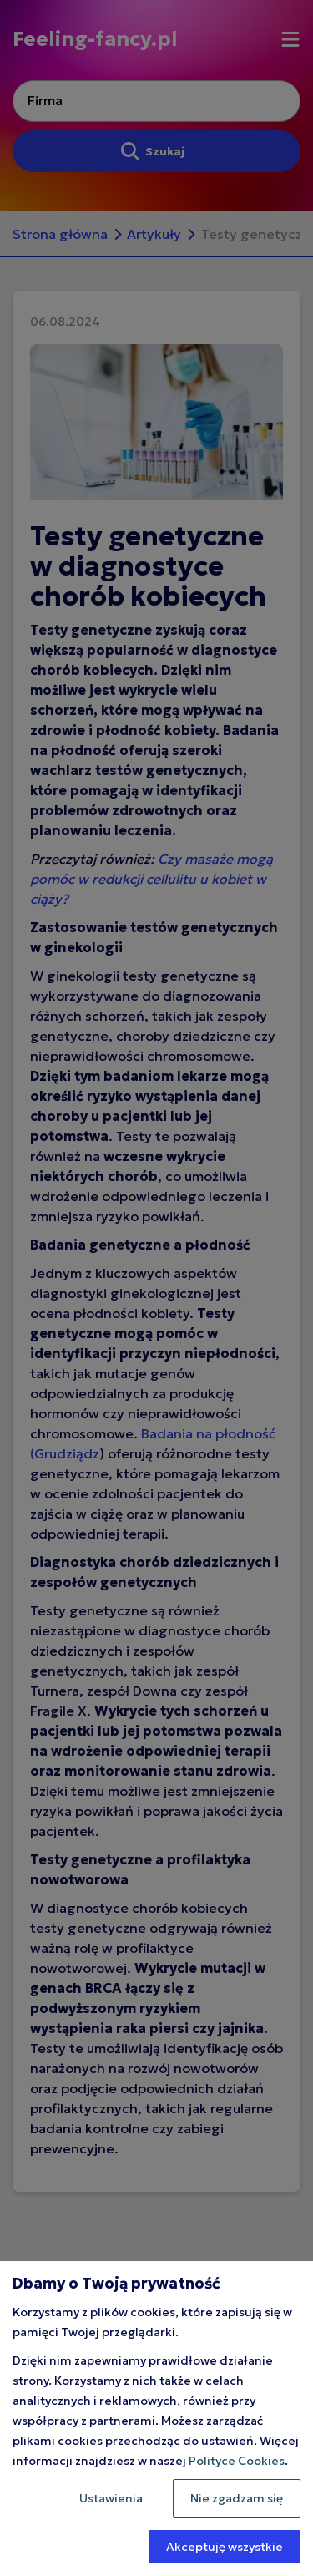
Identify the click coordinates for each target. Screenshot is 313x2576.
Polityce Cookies (237, 2460)
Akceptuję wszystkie (224, 2546)
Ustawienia (111, 2498)
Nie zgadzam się (236, 2498)
